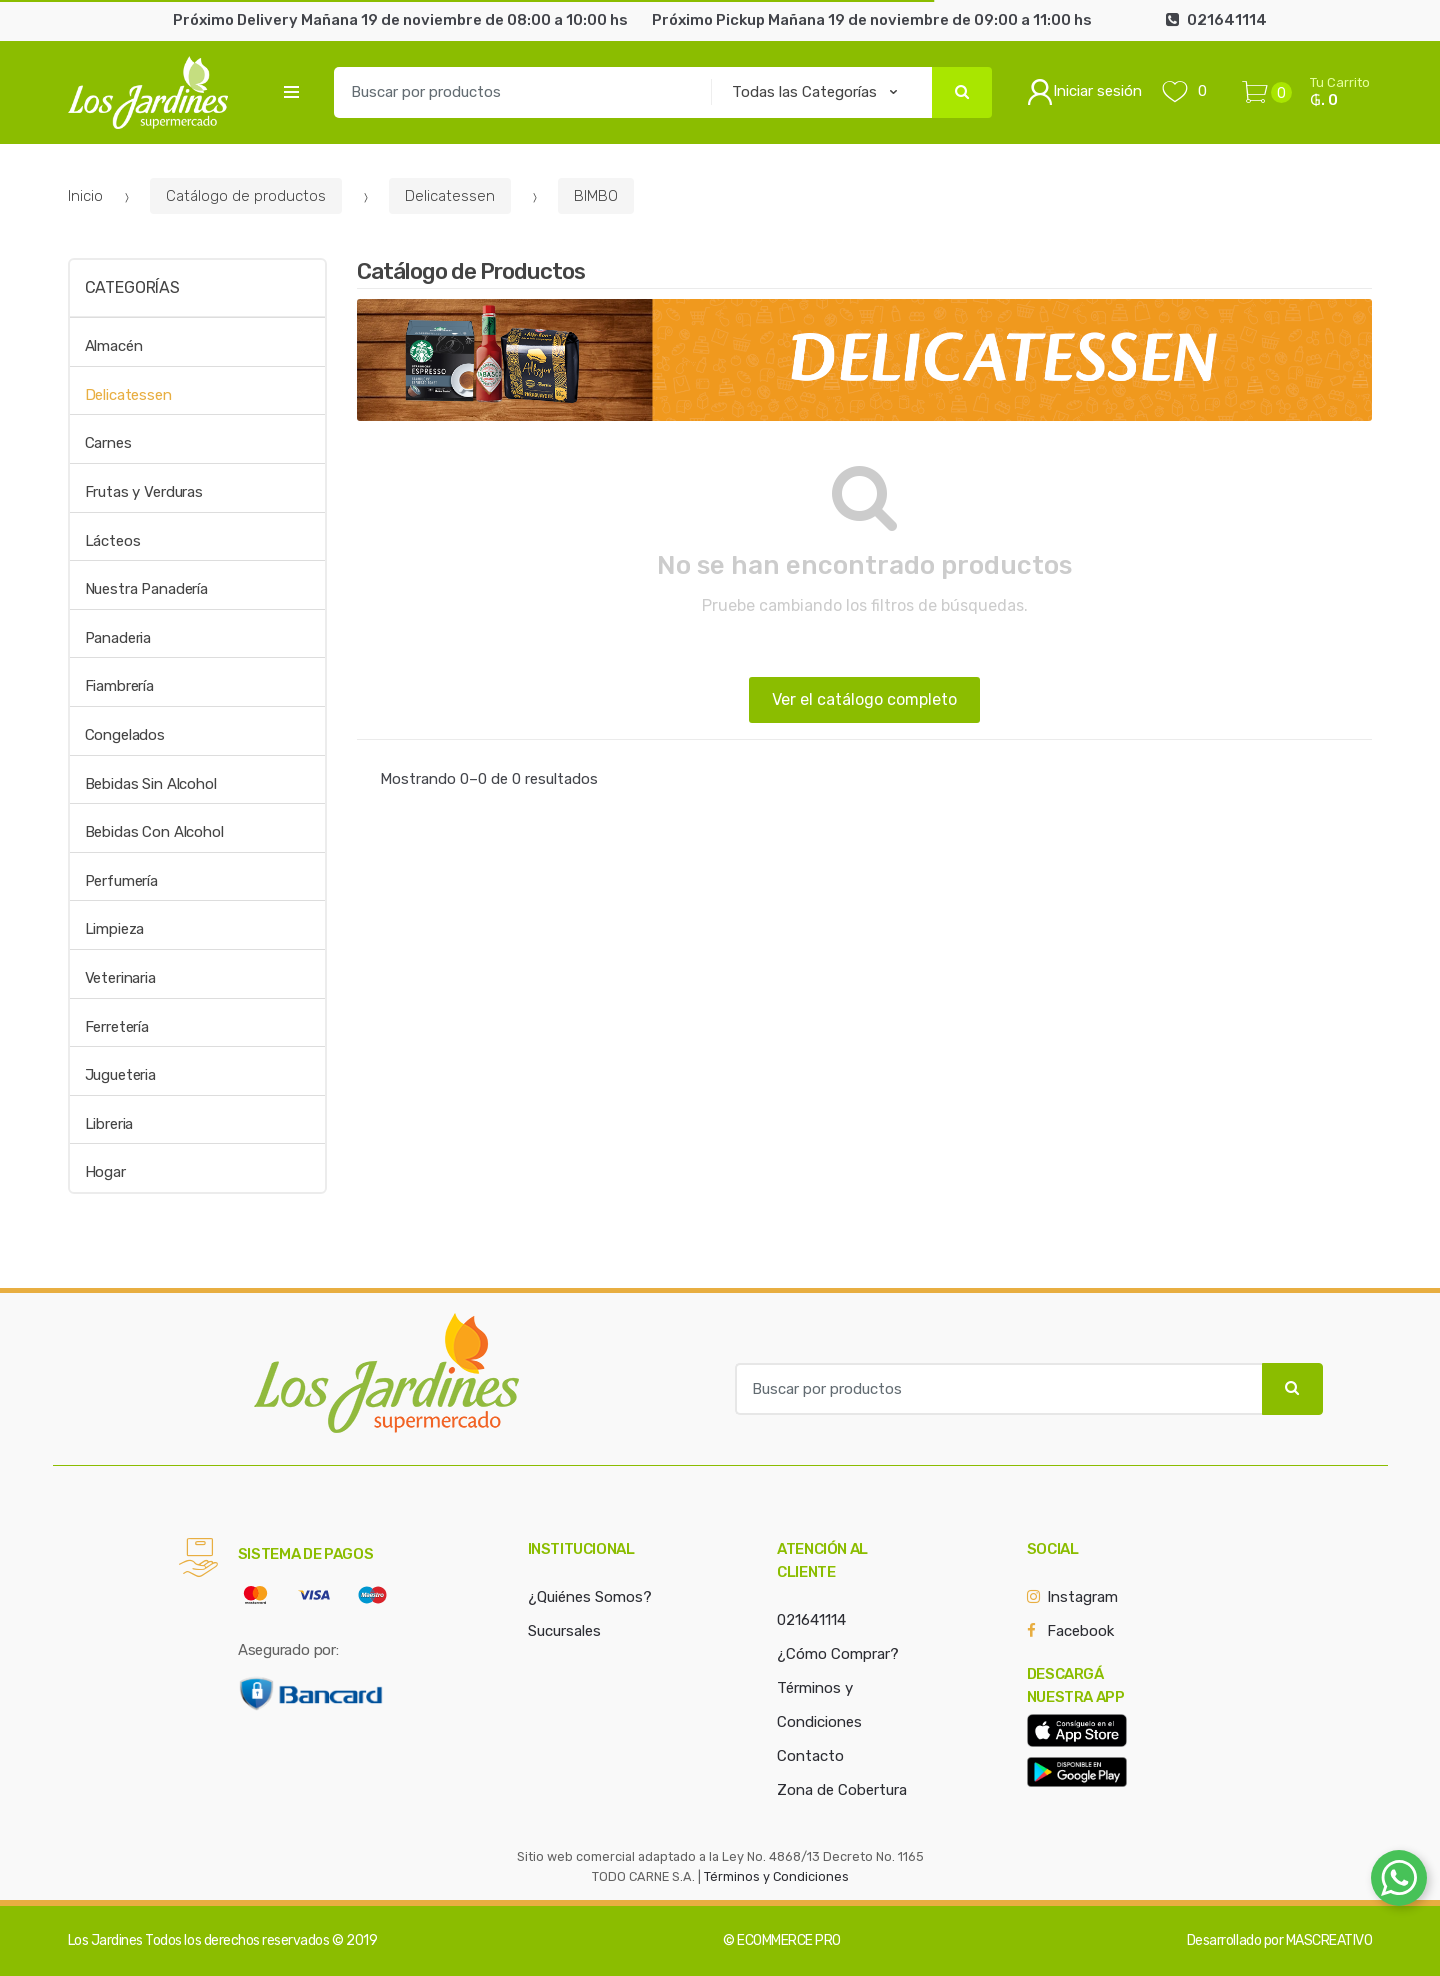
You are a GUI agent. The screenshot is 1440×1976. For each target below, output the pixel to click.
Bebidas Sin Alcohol (151, 784)
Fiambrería (120, 686)
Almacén (114, 346)
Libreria (109, 1124)
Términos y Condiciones (776, 1876)
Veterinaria (120, 978)
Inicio (85, 196)
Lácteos (113, 541)
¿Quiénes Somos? (590, 1597)
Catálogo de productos (246, 196)
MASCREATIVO (1329, 1940)
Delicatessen (450, 196)
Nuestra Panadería (146, 589)
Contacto (810, 1756)
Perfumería (122, 881)
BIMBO (596, 196)
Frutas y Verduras (144, 492)
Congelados (125, 735)
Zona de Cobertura (842, 1790)
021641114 (811, 1620)
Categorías (132, 287)
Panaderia (118, 638)
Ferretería (117, 1027)
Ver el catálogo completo (864, 699)
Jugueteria (121, 1075)
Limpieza (115, 929)
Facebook (1080, 1631)
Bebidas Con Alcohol (154, 832)
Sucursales (564, 1631)
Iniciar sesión (1084, 92)
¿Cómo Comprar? (838, 1654)
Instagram (1082, 1597)
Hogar (105, 1172)
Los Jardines (105, 1940)
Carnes (108, 443)
